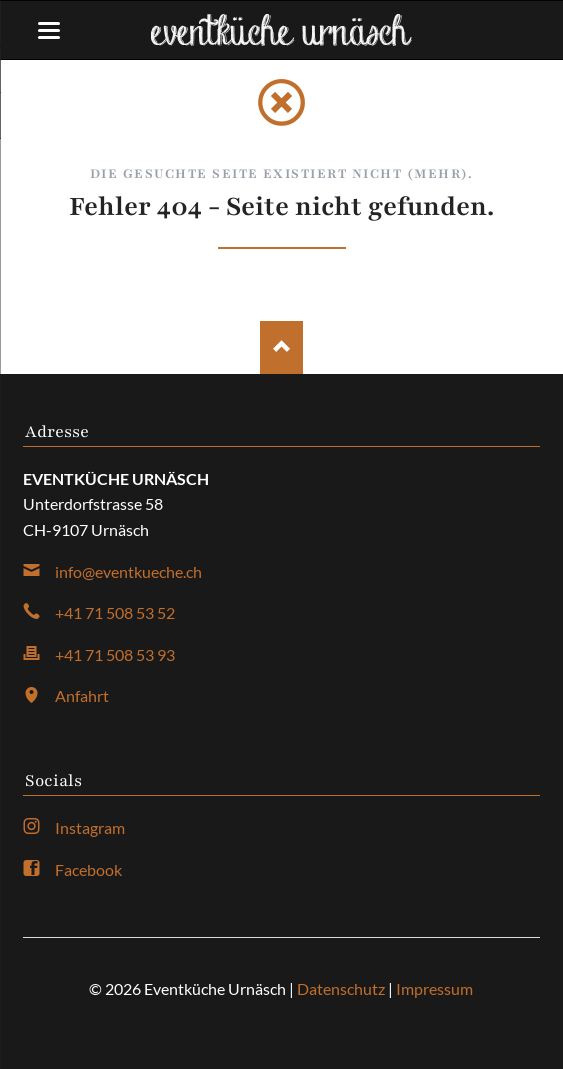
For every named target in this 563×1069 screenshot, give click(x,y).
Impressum (434, 988)
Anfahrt (82, 695)
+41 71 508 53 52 (115, 612)
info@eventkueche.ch (128, 571)
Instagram (90, 827)
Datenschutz (341, 988)
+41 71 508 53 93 (115, 654)
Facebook (88, 869)
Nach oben (281, 347)
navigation (49, 30)
